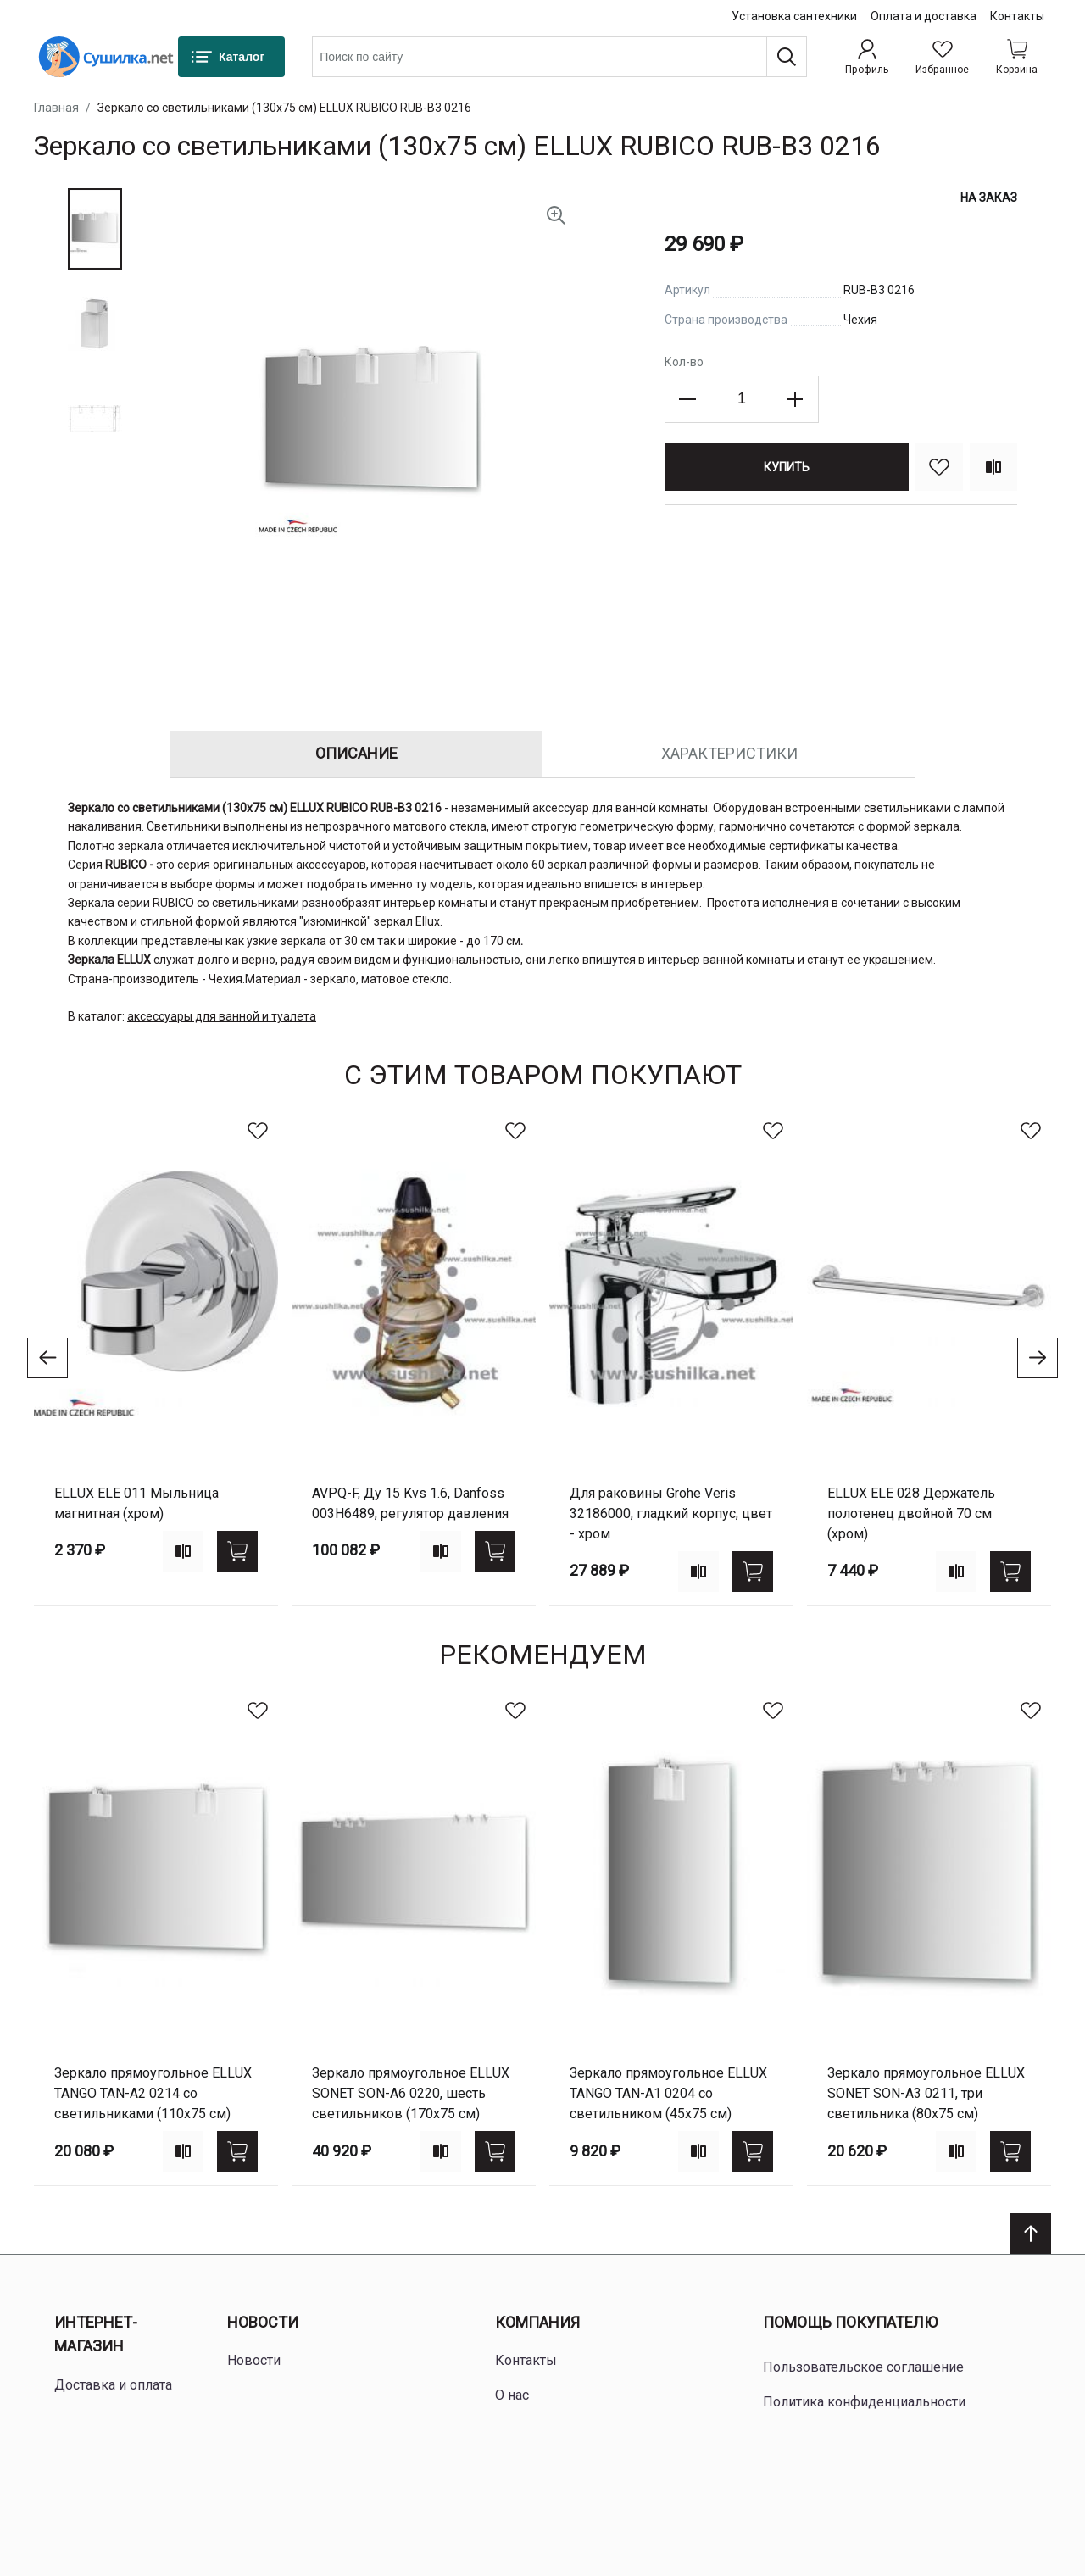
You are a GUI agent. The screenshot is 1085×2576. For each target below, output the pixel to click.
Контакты (1017, 16)
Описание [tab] (356, 753)
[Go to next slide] (1037, 1358)
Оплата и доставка (923, 16)
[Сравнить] (993, 467)
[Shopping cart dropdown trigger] (1016, 56)
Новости (262, 2322)
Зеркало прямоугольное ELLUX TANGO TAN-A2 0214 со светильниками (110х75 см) (153, 2093)
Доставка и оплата (113, 2385)
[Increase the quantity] (795, 399)
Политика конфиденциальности (864, 2402)
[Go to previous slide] (47, 1358)
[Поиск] (786, 56)
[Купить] (787, 467)
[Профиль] (867, 56)
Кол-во (684, 362)
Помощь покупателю (850, 2322)
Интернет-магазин (95, 2334)
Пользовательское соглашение (863, 2367)
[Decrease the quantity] (688, 399)
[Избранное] (942, 56)
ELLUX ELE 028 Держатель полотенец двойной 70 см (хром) (911, 1513)
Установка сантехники (794, 16)
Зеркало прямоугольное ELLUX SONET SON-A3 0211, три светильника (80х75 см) (926, 2093)
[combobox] (559, 56)
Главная (56, 107)
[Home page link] (106, 56)
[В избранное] (939, 467)
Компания (537, 2322)
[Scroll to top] (1030, 2233)
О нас (512, 2395)
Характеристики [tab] (729, 753)
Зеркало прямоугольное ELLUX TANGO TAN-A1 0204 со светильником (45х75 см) (668, 2093)
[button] (95, 229)
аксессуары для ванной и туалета (221, 1016)
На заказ (988, 197)
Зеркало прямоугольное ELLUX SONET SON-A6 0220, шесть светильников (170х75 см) (410, 2093)
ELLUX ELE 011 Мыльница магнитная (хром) (136, 1503)
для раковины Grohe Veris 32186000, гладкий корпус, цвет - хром (671, 1513)
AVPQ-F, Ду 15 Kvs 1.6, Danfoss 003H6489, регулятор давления (410, 1503)
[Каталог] (231, 56)
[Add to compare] (183, 1551)
